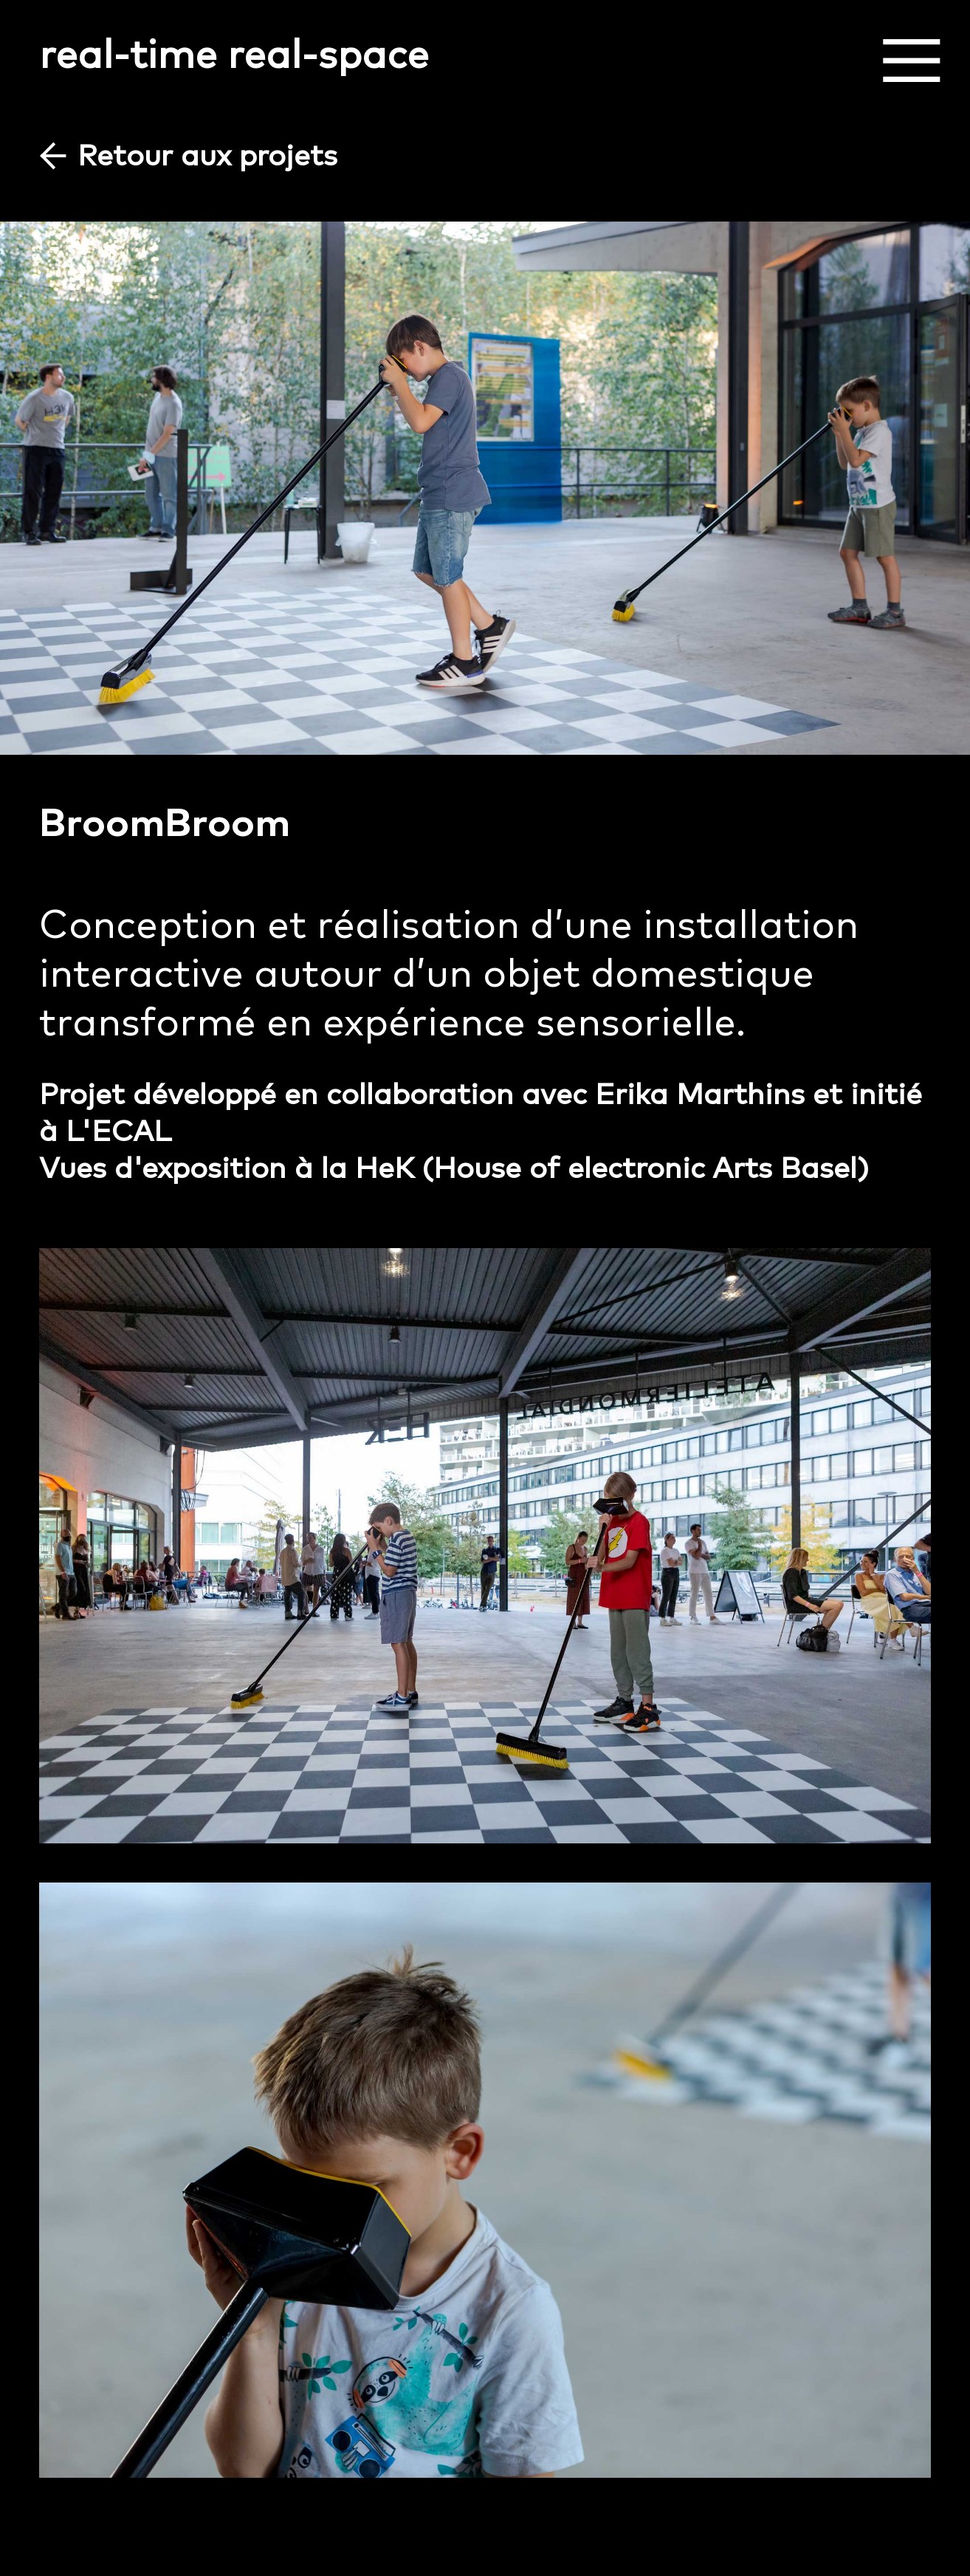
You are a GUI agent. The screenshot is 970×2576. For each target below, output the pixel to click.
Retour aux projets (207, 154)
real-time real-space (234, 53)
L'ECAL (118, 1129)
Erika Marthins (700, 1093)
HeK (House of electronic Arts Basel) (612, 1166)
